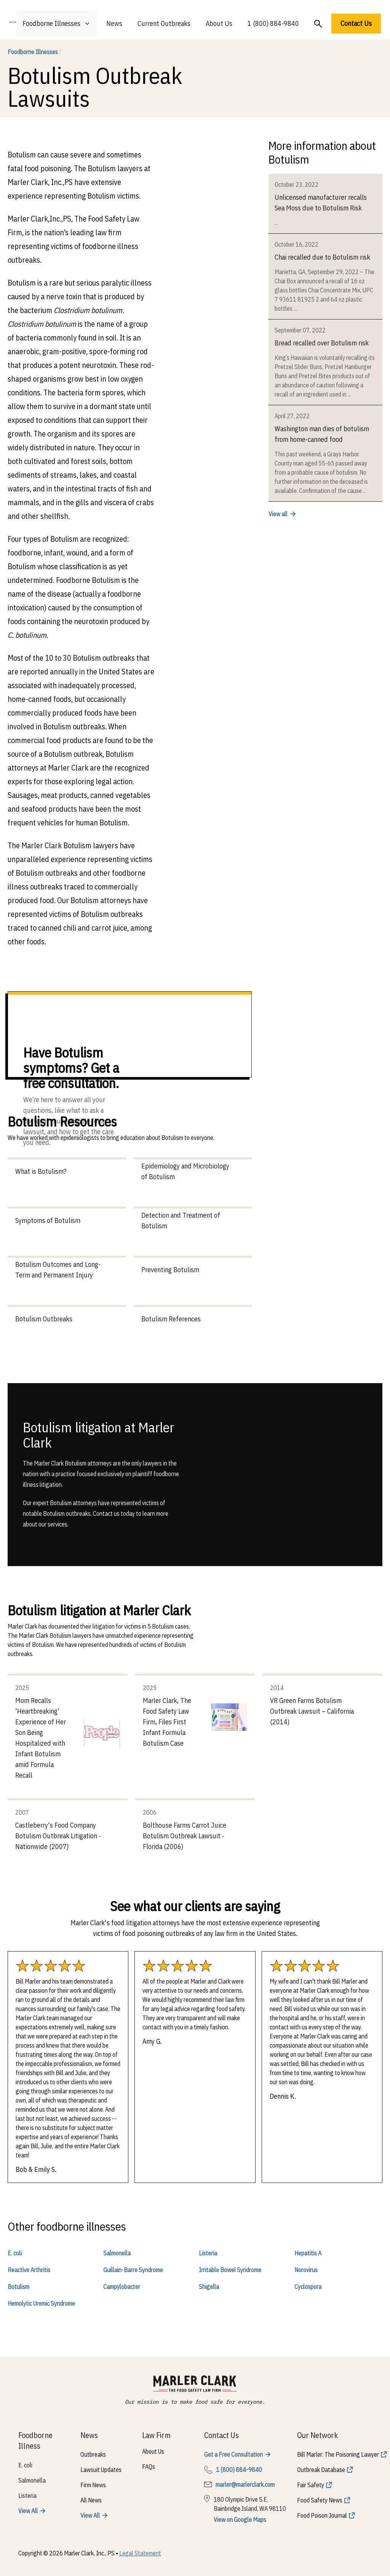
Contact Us (356, 23)
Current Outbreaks (163, 23)
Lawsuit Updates (100, 2469)
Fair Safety (310, 2485)
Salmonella (117, 2253)
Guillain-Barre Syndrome (133, 2270)
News (114, 23)
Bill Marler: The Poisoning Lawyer (338, 2454)
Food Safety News (319, 2500)
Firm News (93, 2485)
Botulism (18, 2286)
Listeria (208, 2253)
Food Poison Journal (322, 2515)
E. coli (15, 2253)
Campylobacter (121, 2286)
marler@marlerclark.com (245, 2484)
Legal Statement (140, 2553)
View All (28, 2511)
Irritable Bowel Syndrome (230, 2270)
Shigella (209, 2286)
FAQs (148, 2466)
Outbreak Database (321, 2469)
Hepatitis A (307, 2253)
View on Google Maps (240, 2519)
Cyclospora (307, 2286)
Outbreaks (93, 2454)
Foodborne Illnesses (34, 52)
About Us (219, 23)
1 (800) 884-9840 (273, 23)
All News (91, 2500)
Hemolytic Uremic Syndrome (41, 2303)
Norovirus (306, 2270)
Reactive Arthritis (29, 2270)
